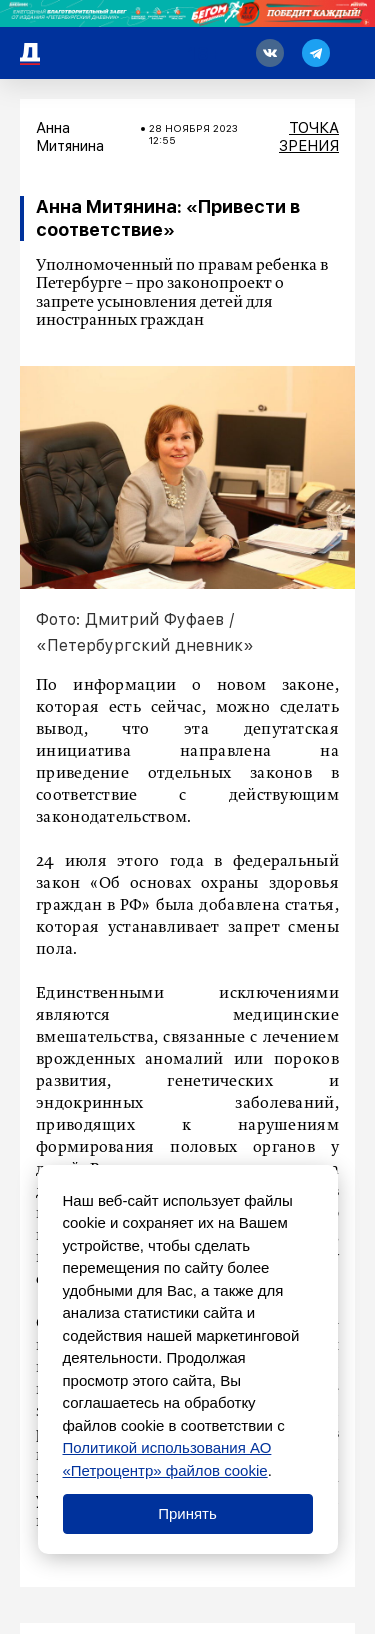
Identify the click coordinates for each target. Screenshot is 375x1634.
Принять (187, 1513)
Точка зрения (309, 137)
